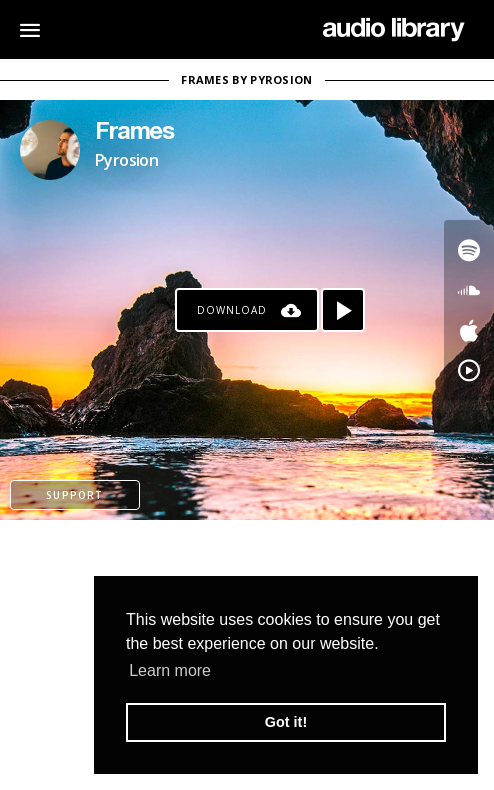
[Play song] (343, 310)
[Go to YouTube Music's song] (469, 370)
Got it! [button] (286, 722)
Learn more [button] (170, 670)
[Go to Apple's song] (469, 330)
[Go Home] (393, 30)
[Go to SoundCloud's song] (469, 290)
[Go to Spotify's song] (469, 250)
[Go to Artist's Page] (50, 150)
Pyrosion (126, 160)
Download (232, 310)
